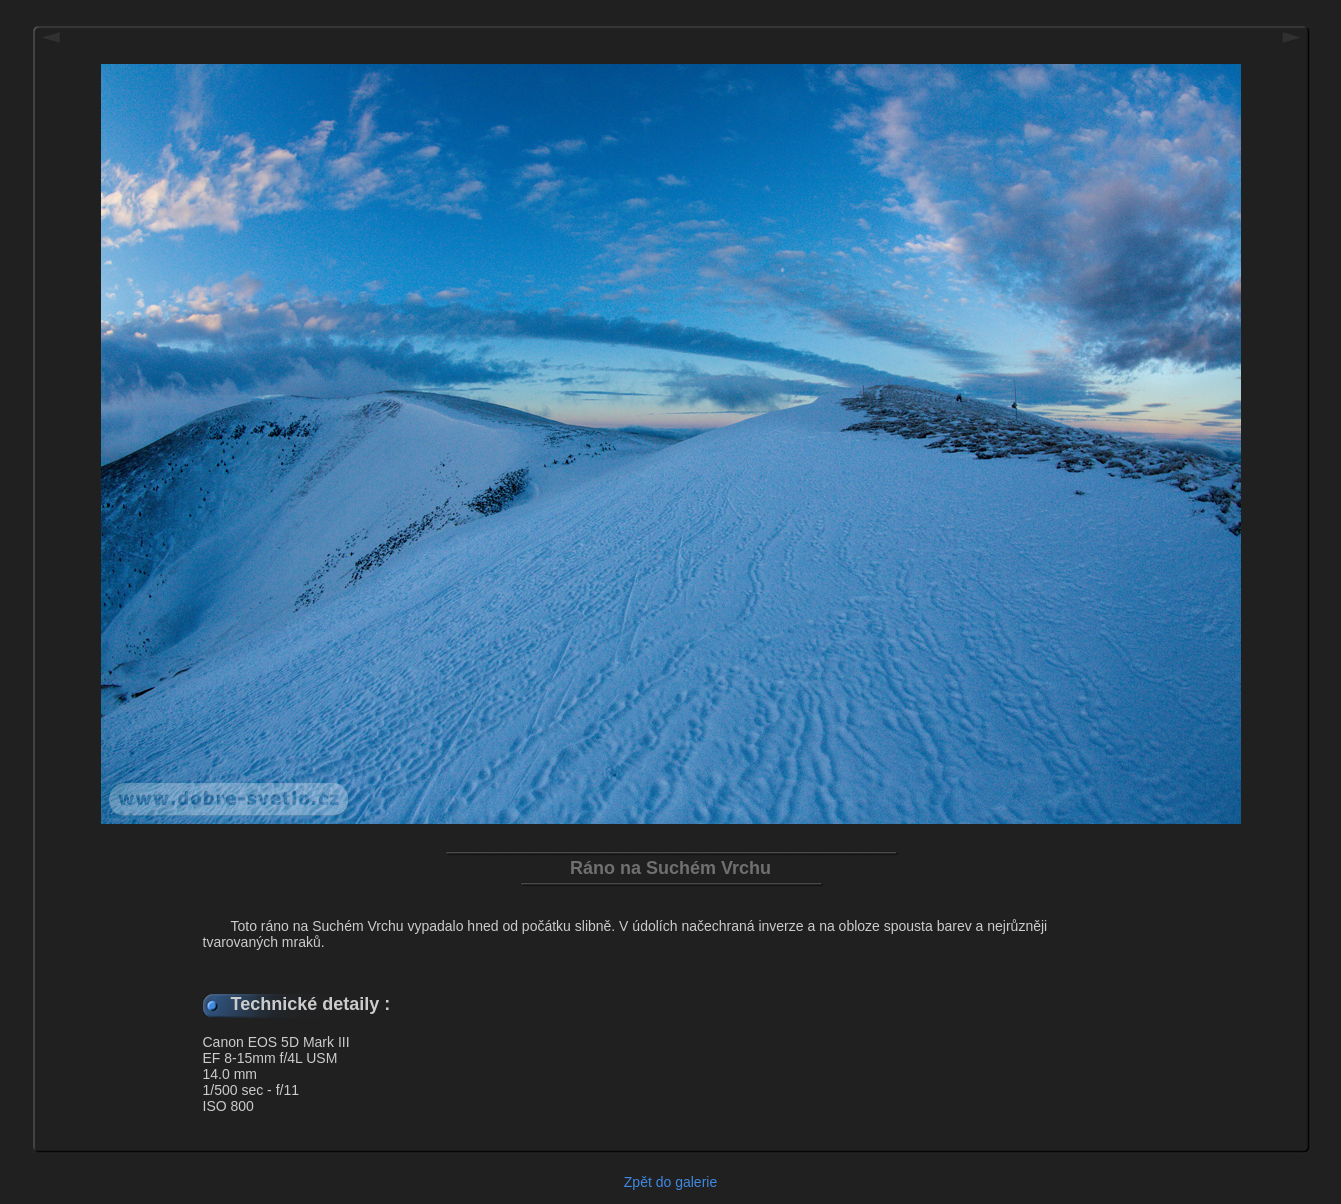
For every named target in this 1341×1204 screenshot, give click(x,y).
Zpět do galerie (670, 1182)
